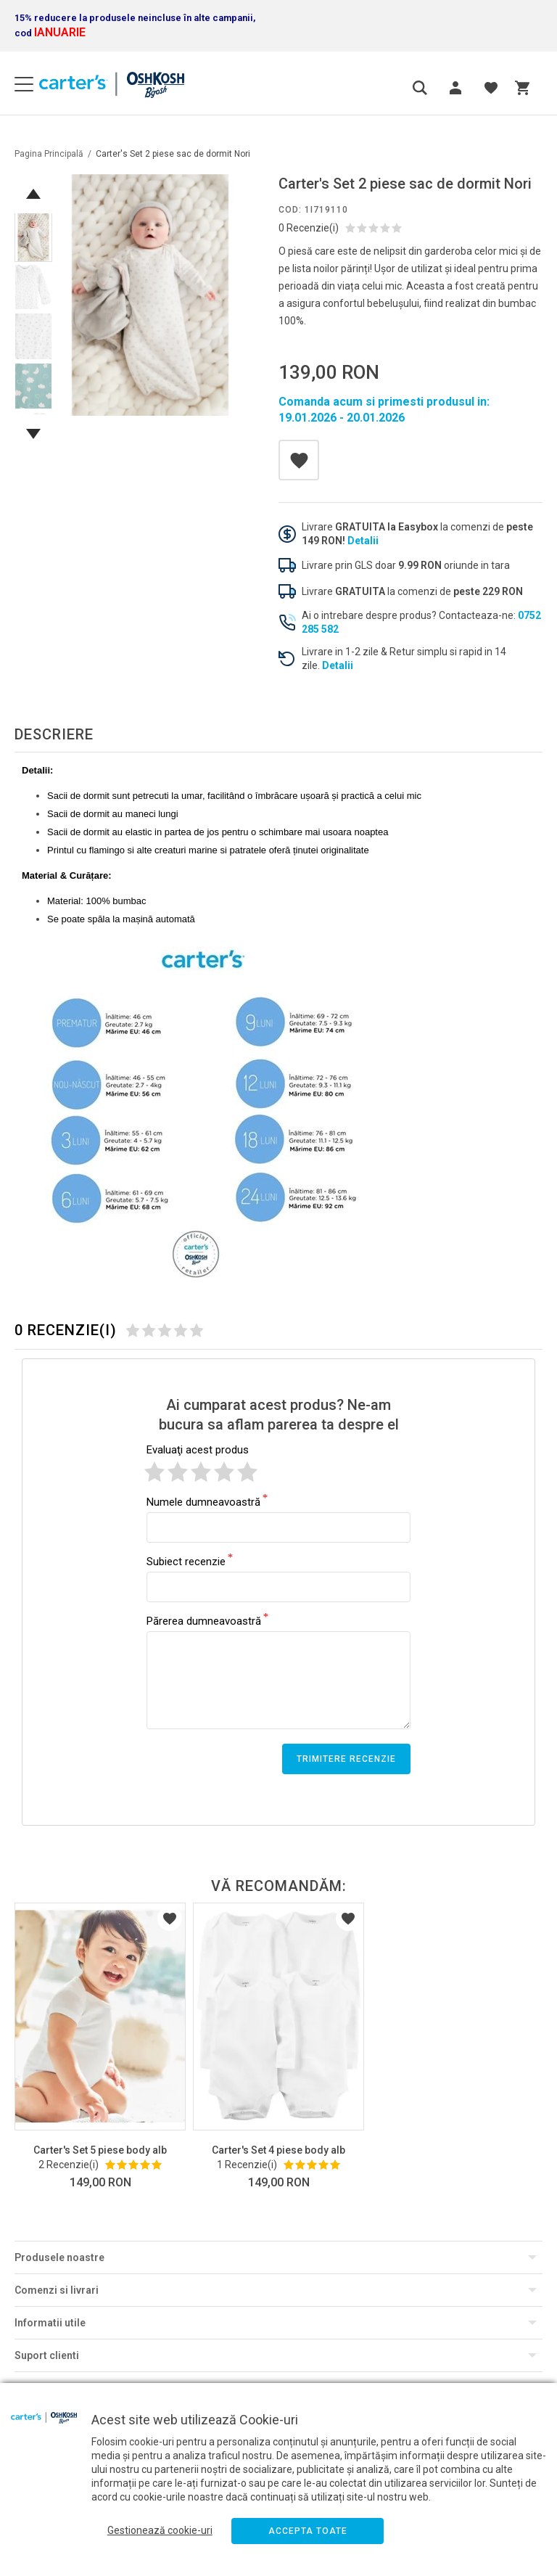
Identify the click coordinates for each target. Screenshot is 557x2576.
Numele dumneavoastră (203, 1501)
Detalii (363, 540)
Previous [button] (33, 193)
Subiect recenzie (186, 1561)
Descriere (54, 734)
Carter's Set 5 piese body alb (100, 2150)
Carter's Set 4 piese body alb (278, 2150)
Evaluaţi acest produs (198, 1449)
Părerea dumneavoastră (204, 1620)
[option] (150, 295)
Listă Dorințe (169, 1918)
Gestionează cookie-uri (160, 2530)
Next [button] (33, 434)
